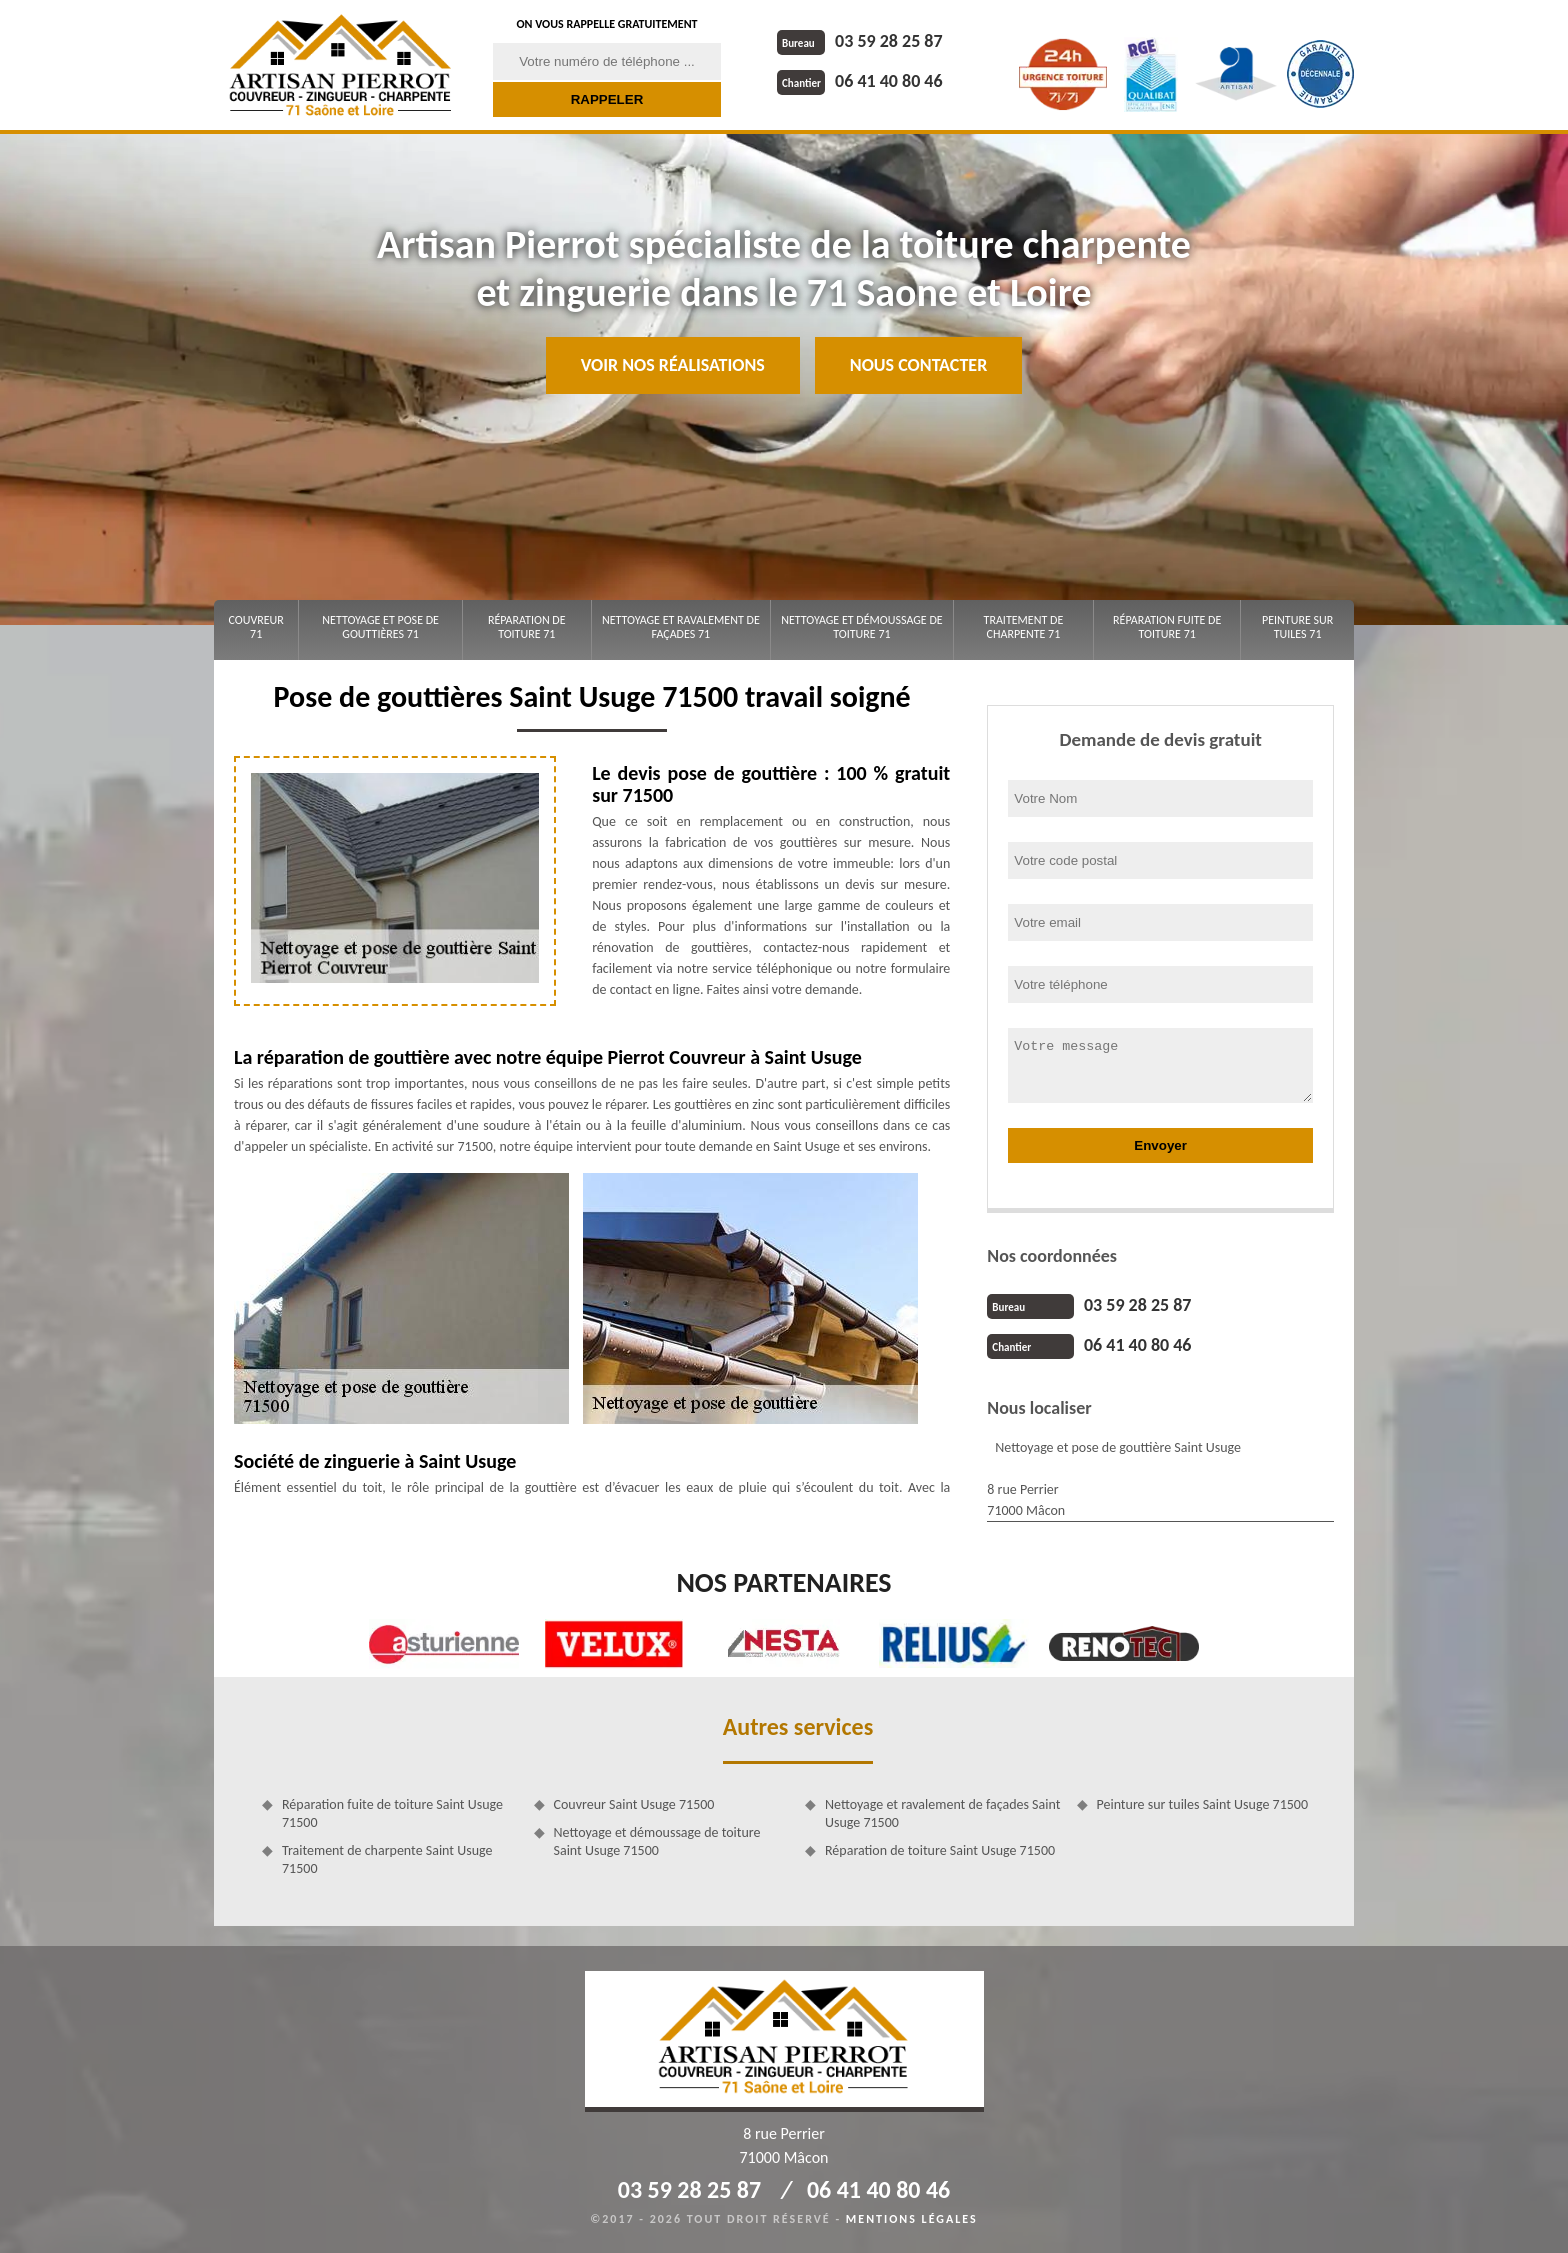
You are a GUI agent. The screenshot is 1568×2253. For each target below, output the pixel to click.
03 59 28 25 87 (860, 41)
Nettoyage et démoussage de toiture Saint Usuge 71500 (657, 1841)
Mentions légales (912, 2219)
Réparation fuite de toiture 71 (1167, 627)
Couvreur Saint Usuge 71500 (634, 1804)
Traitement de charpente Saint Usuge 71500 (387, 1859)
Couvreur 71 (255, 627)
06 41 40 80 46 (860, 81)
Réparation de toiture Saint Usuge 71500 (940, 1850)
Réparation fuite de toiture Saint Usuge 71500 (392, 1813)
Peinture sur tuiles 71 (1297, 627)
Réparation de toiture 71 (527, 627)
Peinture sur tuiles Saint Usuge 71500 (1203, 1804)
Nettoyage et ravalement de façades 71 (681, 627)
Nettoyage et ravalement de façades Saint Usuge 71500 (942, 1813)
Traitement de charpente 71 (1024, 627)
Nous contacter (918, 365)
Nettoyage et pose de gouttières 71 (380, 627)
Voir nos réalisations (673, 365)
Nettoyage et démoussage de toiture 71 (861, 627)
